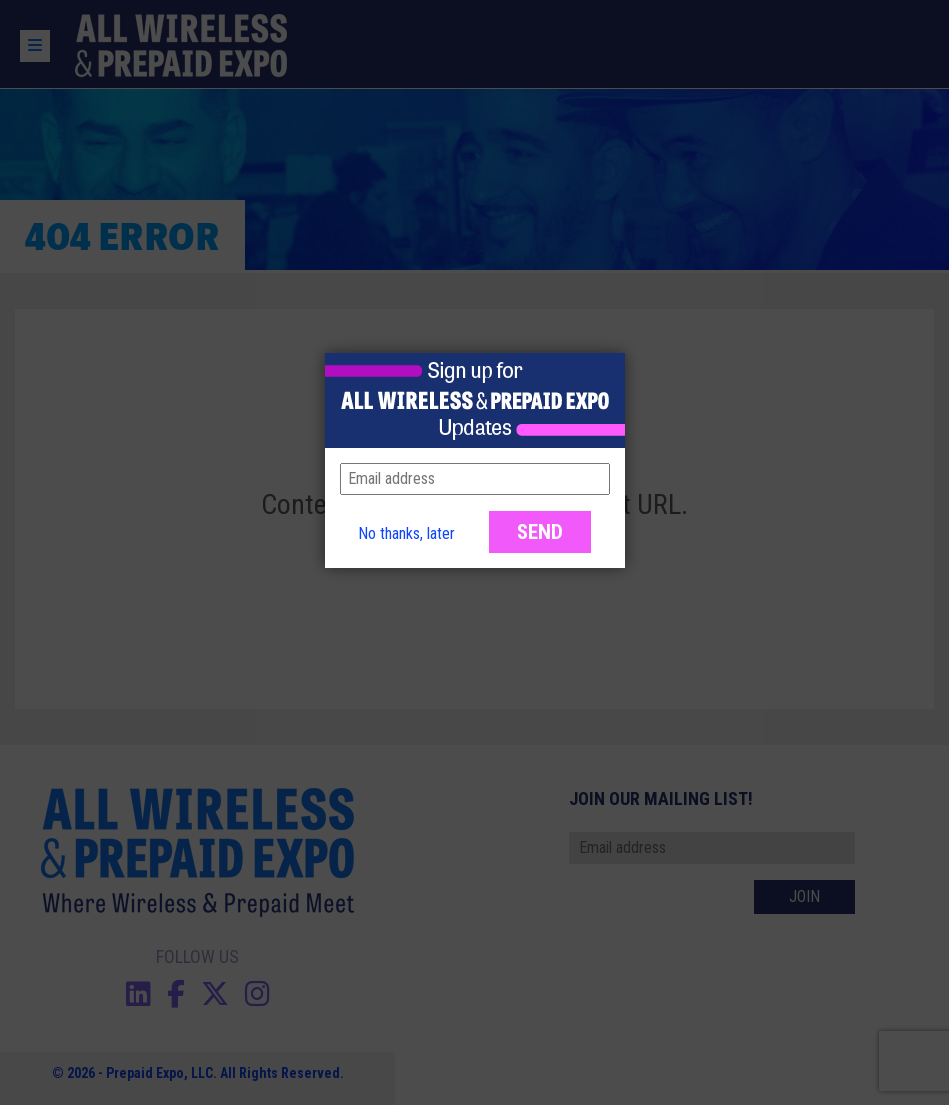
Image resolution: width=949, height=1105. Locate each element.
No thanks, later (406, 533)
